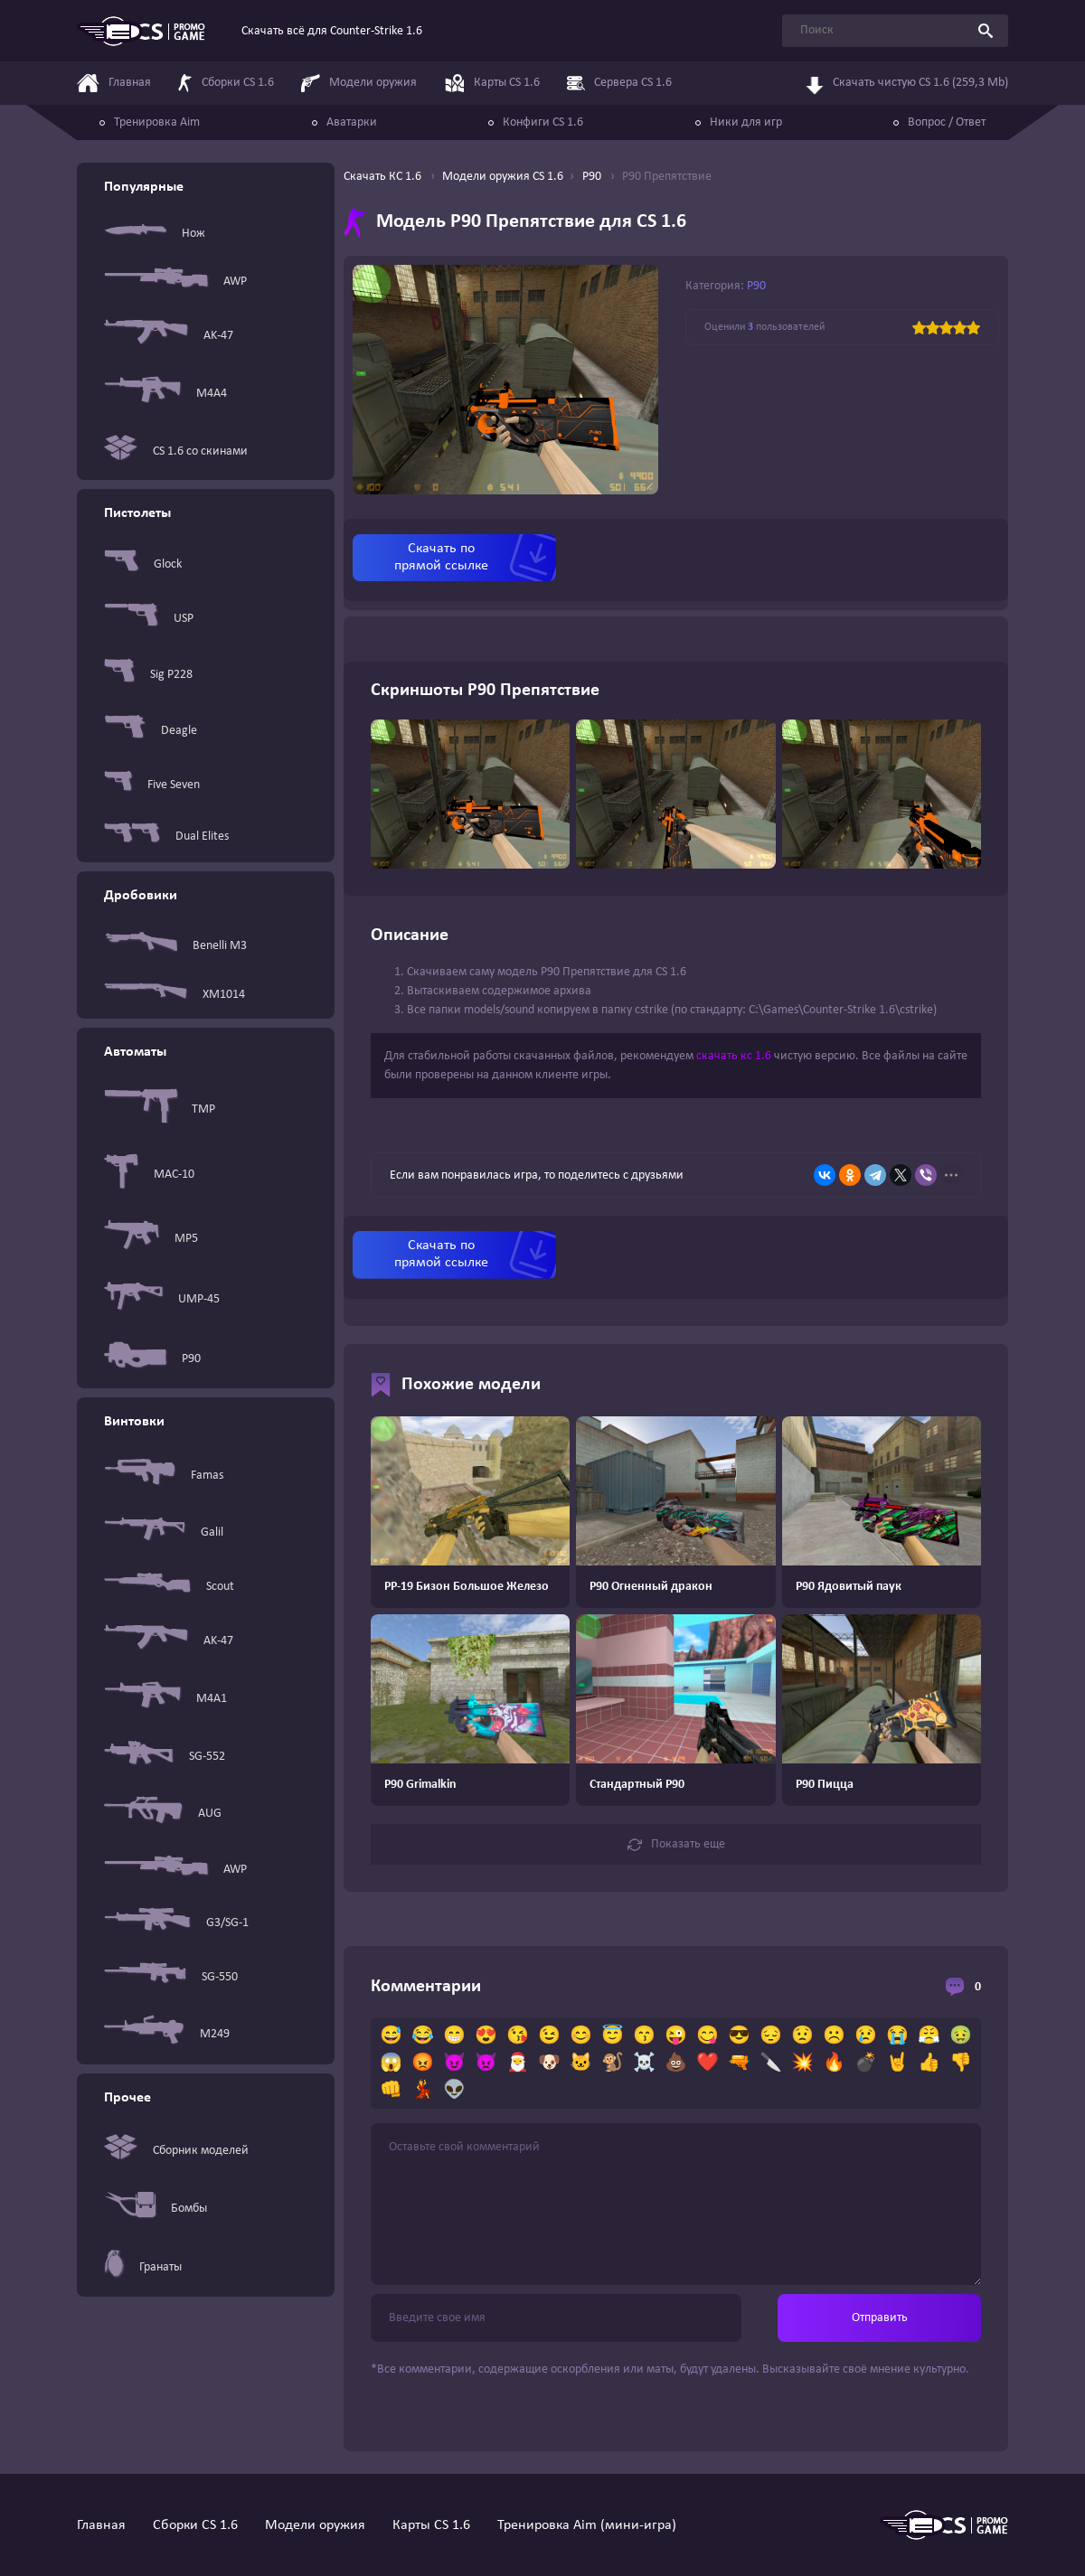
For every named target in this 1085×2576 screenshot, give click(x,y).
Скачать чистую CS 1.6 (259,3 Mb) (907, 80)
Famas (163, 1475)
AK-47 (168, 336)
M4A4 (165, 393)
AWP (175, 281)
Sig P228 (148, 674)
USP (148, 619)
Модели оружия (315, 2525)
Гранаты (143, 2267)
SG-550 (171, 1976)
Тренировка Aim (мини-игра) (586, 2525)
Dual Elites (166, 837)
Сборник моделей (176, 2150)
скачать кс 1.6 (733, 1056)
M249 (167, 2034)
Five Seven (152, 784)
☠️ (644, 2063)
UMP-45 (162, 1299)
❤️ (707, 2063)
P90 (152, 1359)
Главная (101, 2525)
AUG (163, 1813)
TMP (159, 1109)
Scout (169, 1586)
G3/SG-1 (176, 1923)
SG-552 (164, 1756)
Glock (143, 564)
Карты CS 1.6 (431, 2525)
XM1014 (174, 994)
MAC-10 (149, 1174)
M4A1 (165, 1698)
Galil (163, 1532)
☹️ (834, 2036)
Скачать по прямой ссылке (441, 557)
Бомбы (155, 2208)
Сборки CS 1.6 (195, 2525)
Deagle (150, 730)
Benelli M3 (175, 945)
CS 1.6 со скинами (176, 451)
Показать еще (676, 1845)
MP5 (151, 1238)
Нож (154, 233)
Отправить (880, 2318)
